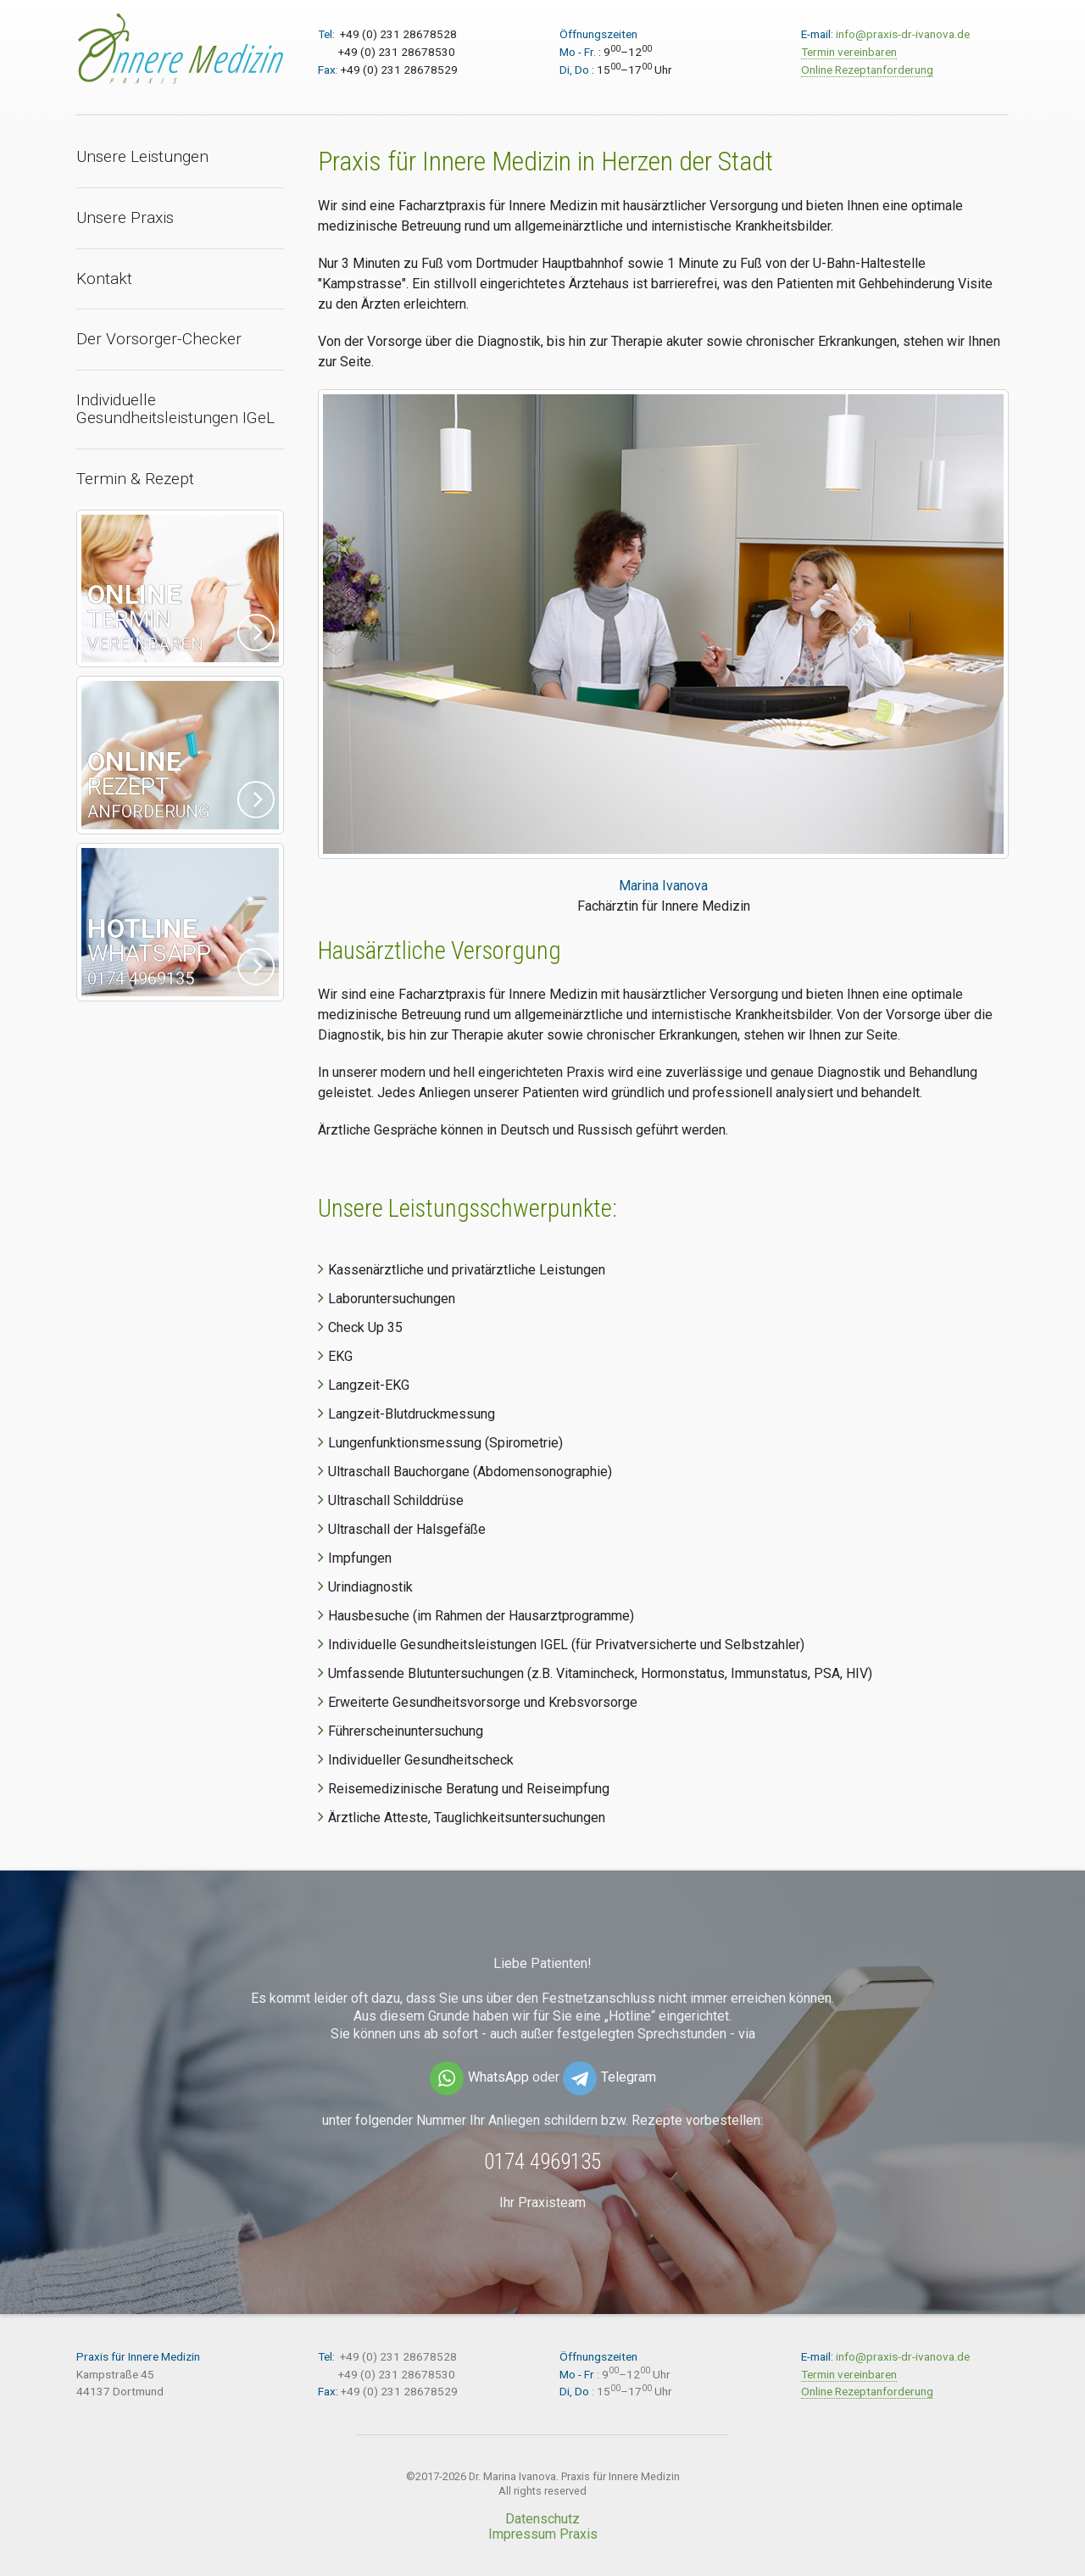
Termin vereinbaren (849, 52)
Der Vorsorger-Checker (159, 338)
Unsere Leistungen (142, 156)
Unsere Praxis (125, 217)
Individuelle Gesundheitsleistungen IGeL (175, 408)
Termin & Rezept (135, 478)
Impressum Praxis (543, 2534)
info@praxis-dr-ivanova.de (903, 34)
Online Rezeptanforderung (867, 69)
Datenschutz (542, 2519)
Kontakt (104, 278)
